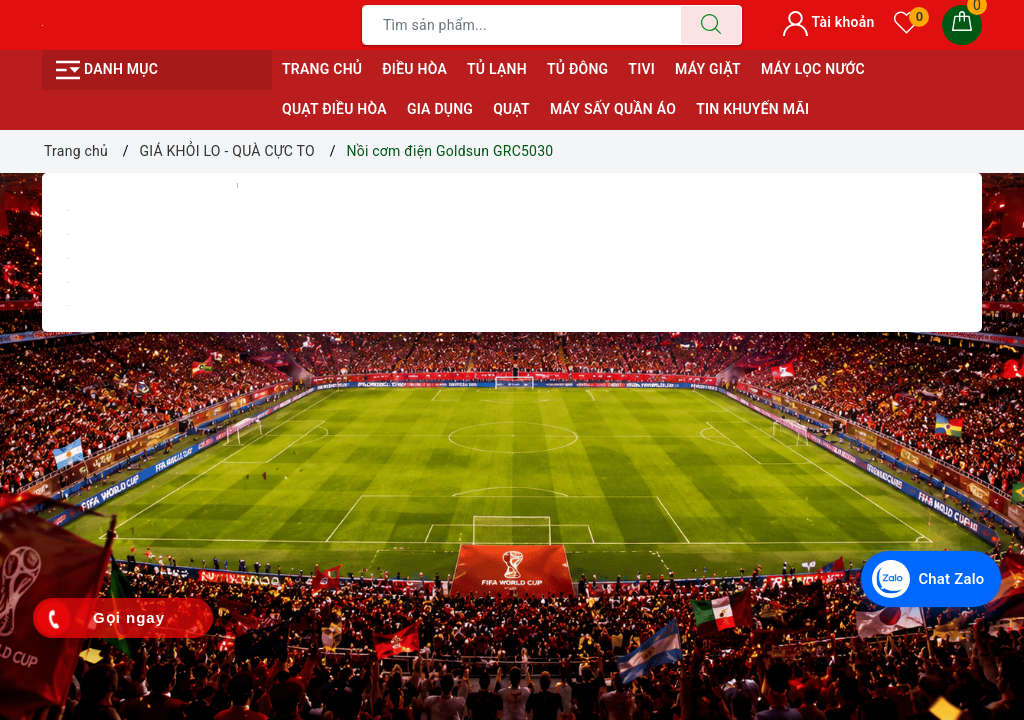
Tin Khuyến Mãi (752, 109)
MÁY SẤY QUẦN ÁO (613, 109)
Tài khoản (828, 22)
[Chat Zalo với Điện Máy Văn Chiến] (928, 578)
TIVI (641, 69)
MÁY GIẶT (708, 69)
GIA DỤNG (440, 109)
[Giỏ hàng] (962, 25)
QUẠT (511, 109)
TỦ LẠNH (497, 69)
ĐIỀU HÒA (414, 69)
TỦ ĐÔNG (577, 69)
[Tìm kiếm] (711, 25)
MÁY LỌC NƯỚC (813, 69)
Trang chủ (322, 69)
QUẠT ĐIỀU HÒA (334, 109)
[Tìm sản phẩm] (521, 25)
